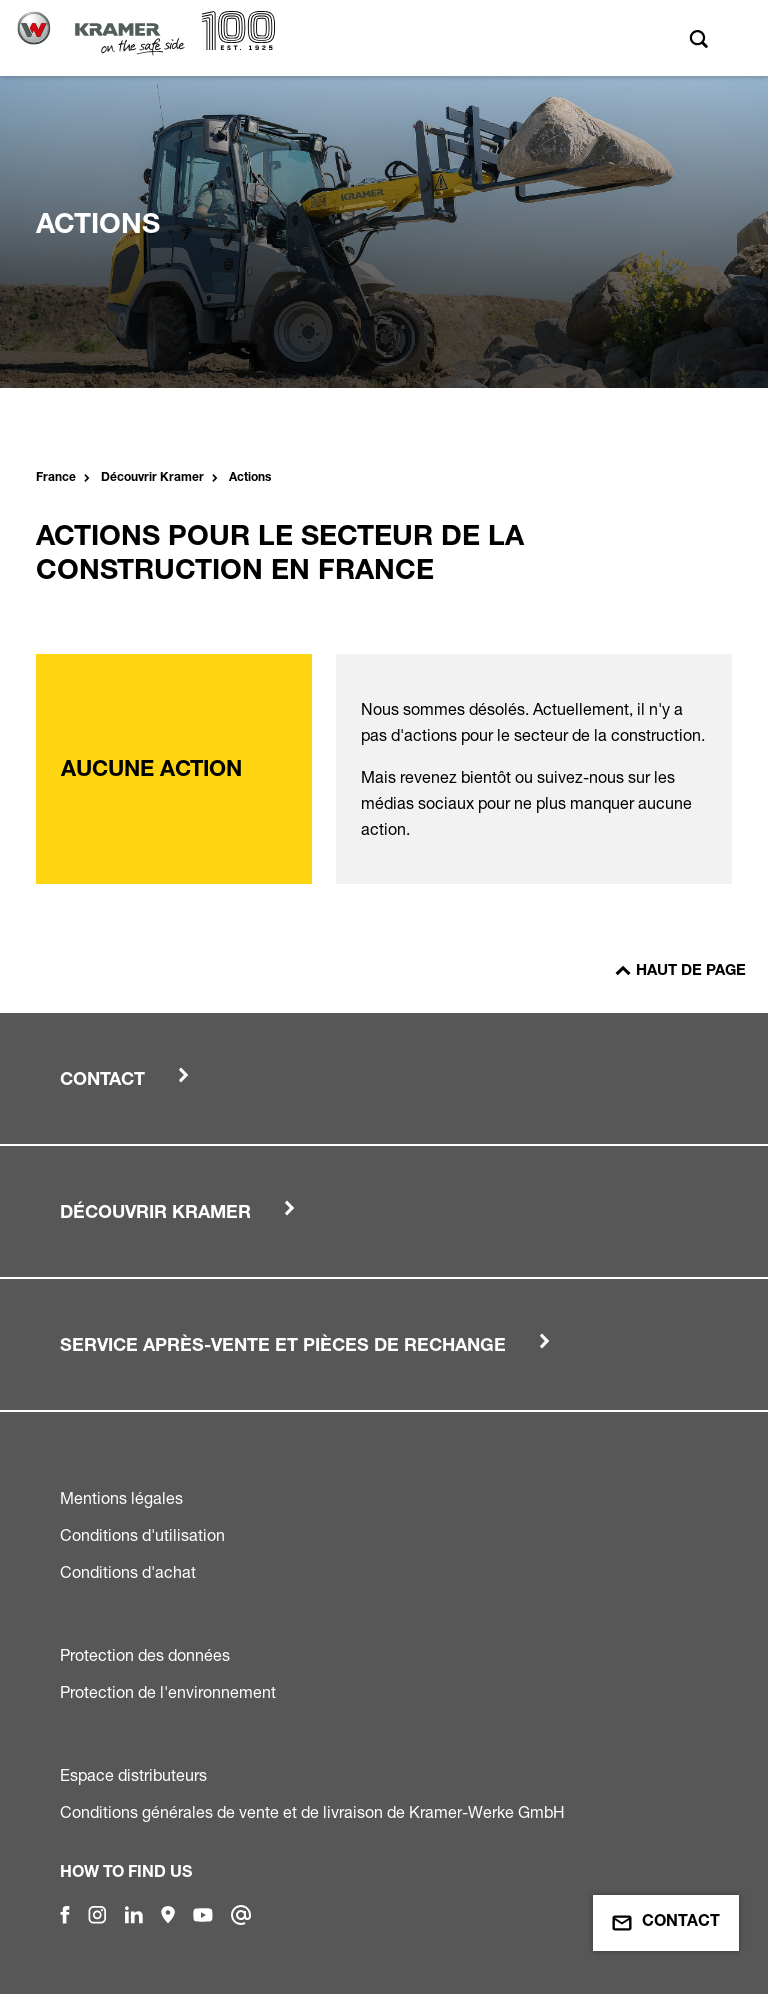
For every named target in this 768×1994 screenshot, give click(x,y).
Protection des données (145, 1655)
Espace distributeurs (133, 1775)
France (56, 478)
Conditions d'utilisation (142, 1535)
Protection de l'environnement (168, 1692)
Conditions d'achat (128, 1572)
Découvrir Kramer (152, 478)
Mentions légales (121, 1498)
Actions (250, 478)
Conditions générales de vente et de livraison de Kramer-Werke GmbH (312, 1812)
